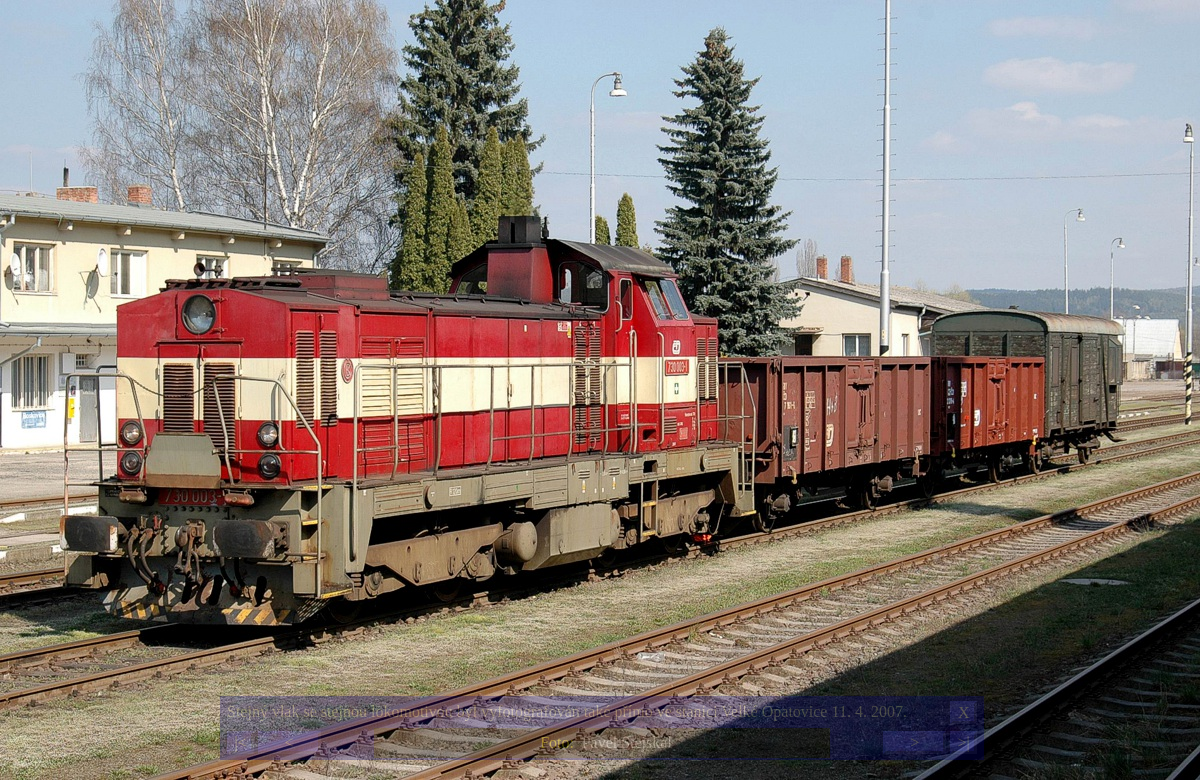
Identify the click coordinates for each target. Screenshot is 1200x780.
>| (963, 742)
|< (240, 742)
